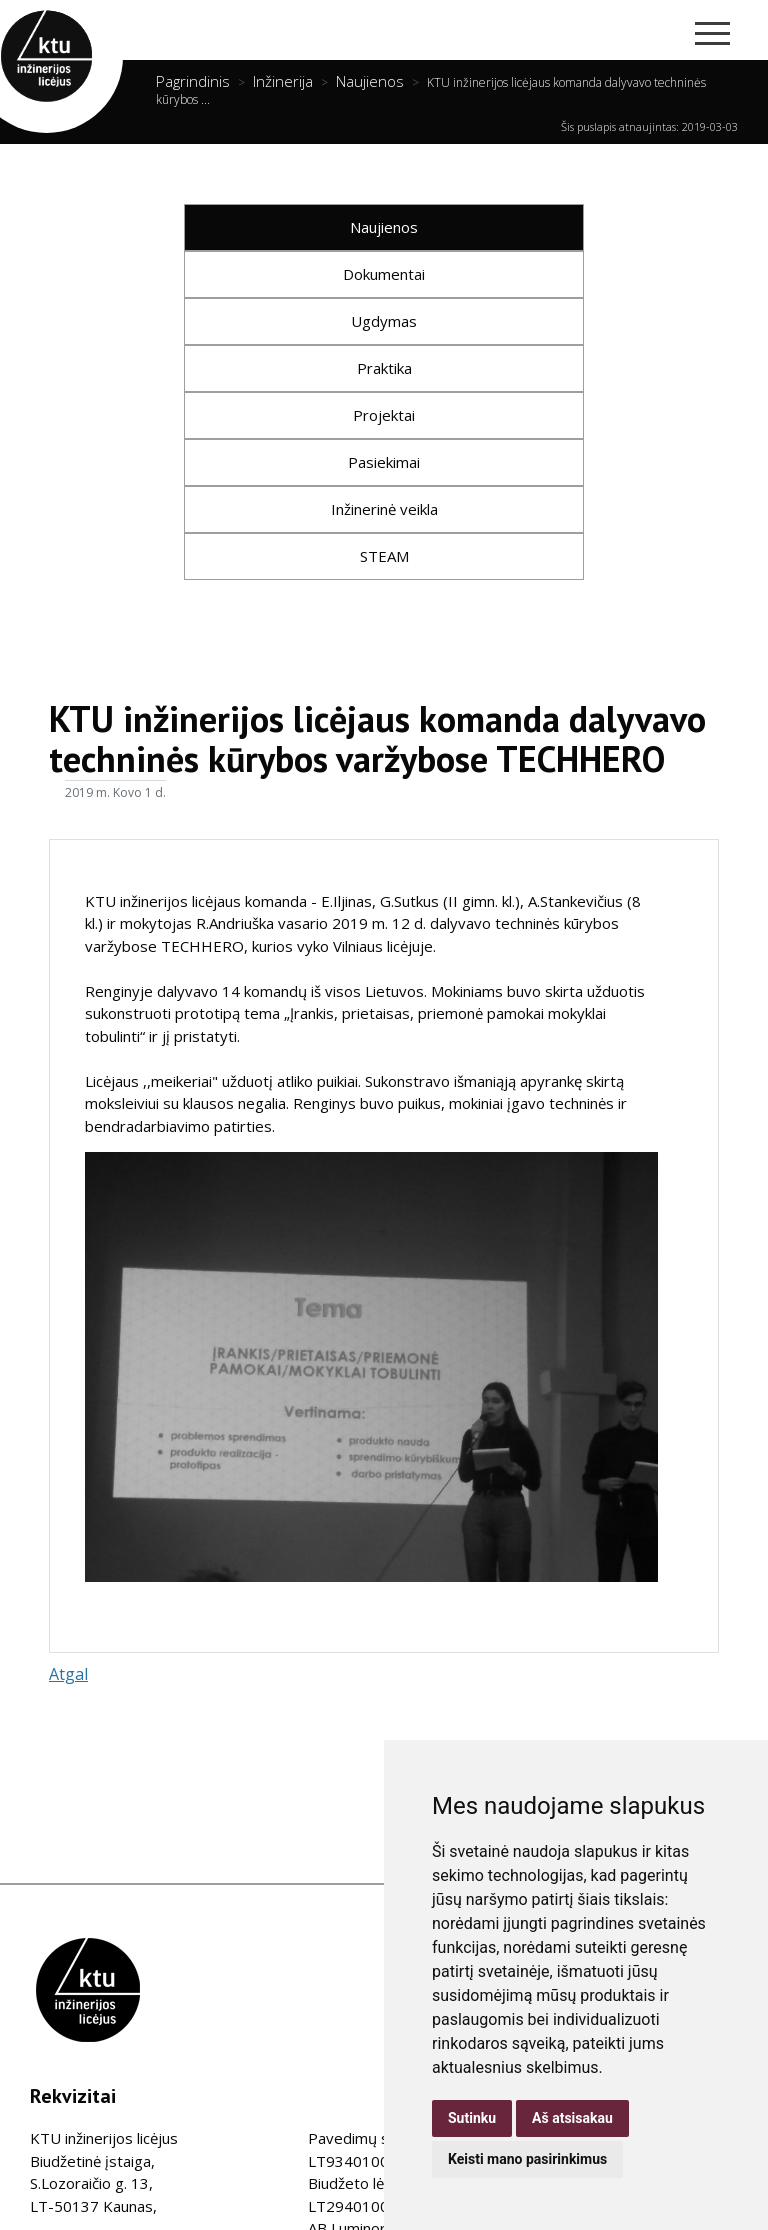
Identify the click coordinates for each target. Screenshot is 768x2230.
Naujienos (370, 81)
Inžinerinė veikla (384, 509)
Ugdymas (384, 321)
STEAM (384, 556)
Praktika (384, 368)
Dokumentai (384, 274)
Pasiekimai (384, 462)
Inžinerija (283, 81)
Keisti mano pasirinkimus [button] (527, 2159)
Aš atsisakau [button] (572, 2118)
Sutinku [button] (472, 2118)
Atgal (68, 1674)
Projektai (384, 415)
